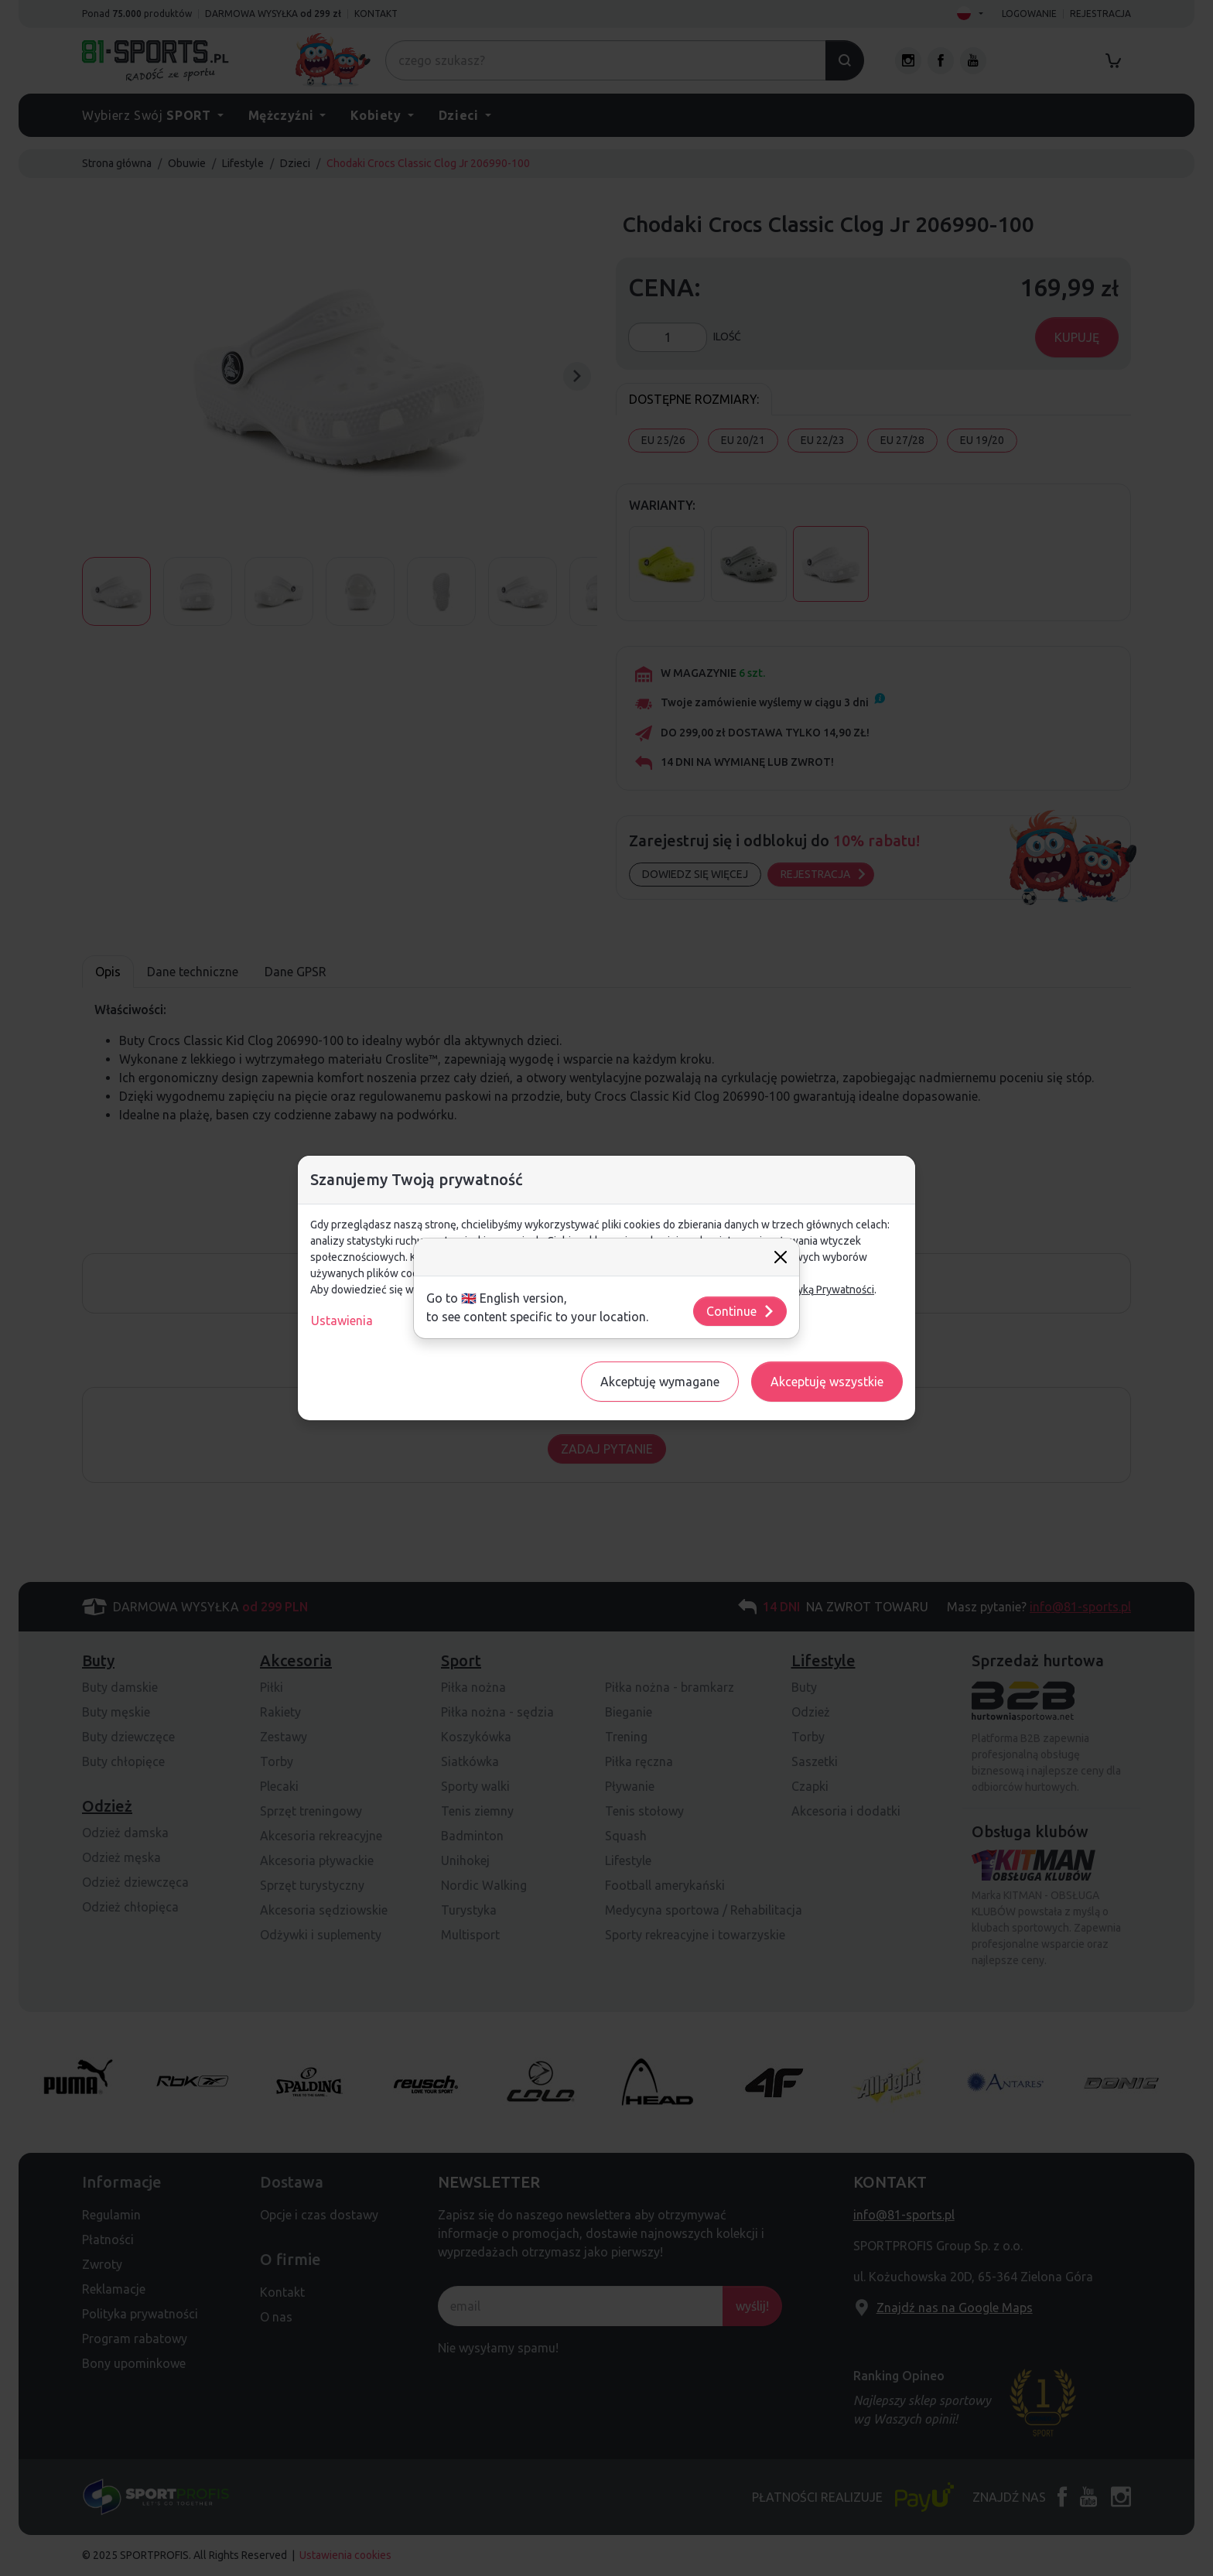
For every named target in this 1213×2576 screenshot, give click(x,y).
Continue (740, 1311)
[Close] (780, 1257)
